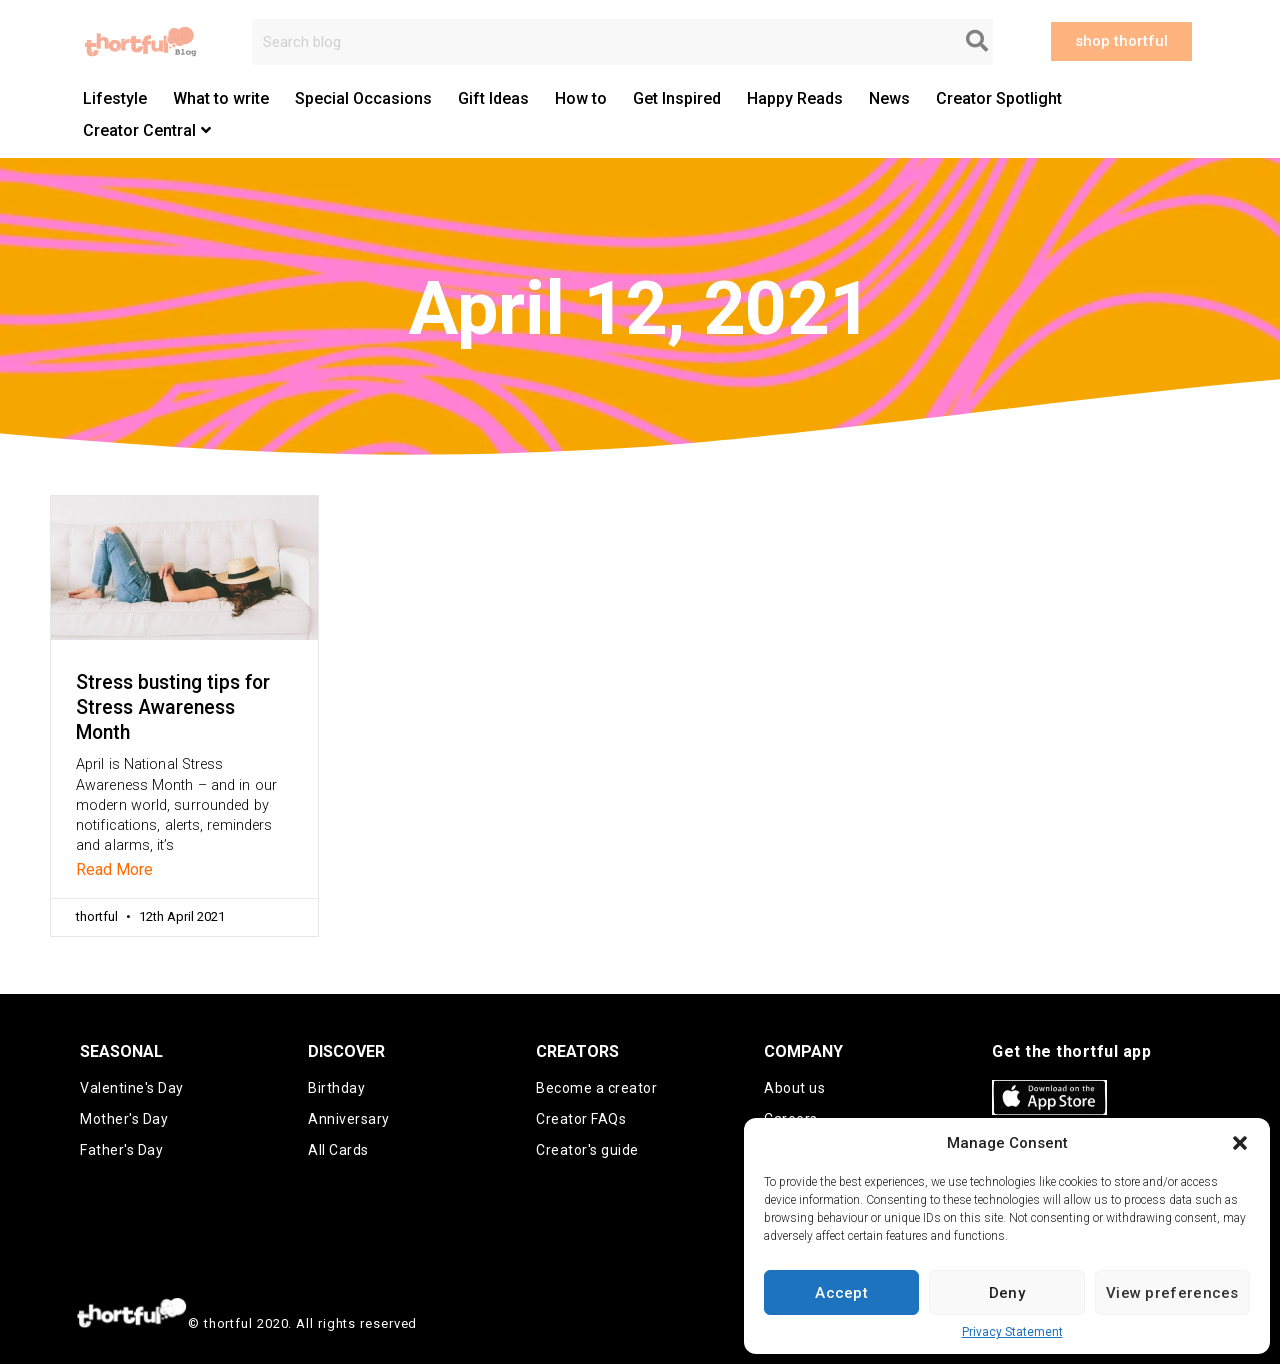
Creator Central (147, 130)
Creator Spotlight (999, 98)
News (889, 98)
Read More (114, 869)
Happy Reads (795, 98)
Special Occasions (363, 98)
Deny (1007, 1293)
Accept (841, 1293)
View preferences (1172, 1293)
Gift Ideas (493, 98)
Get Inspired (677, 98)
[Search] (976, 42)
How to (581, 98)
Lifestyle (115, 98)
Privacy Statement (1012, 1332)
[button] (1240, 1143)
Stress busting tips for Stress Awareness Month (173, 707)
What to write (221, 98)
